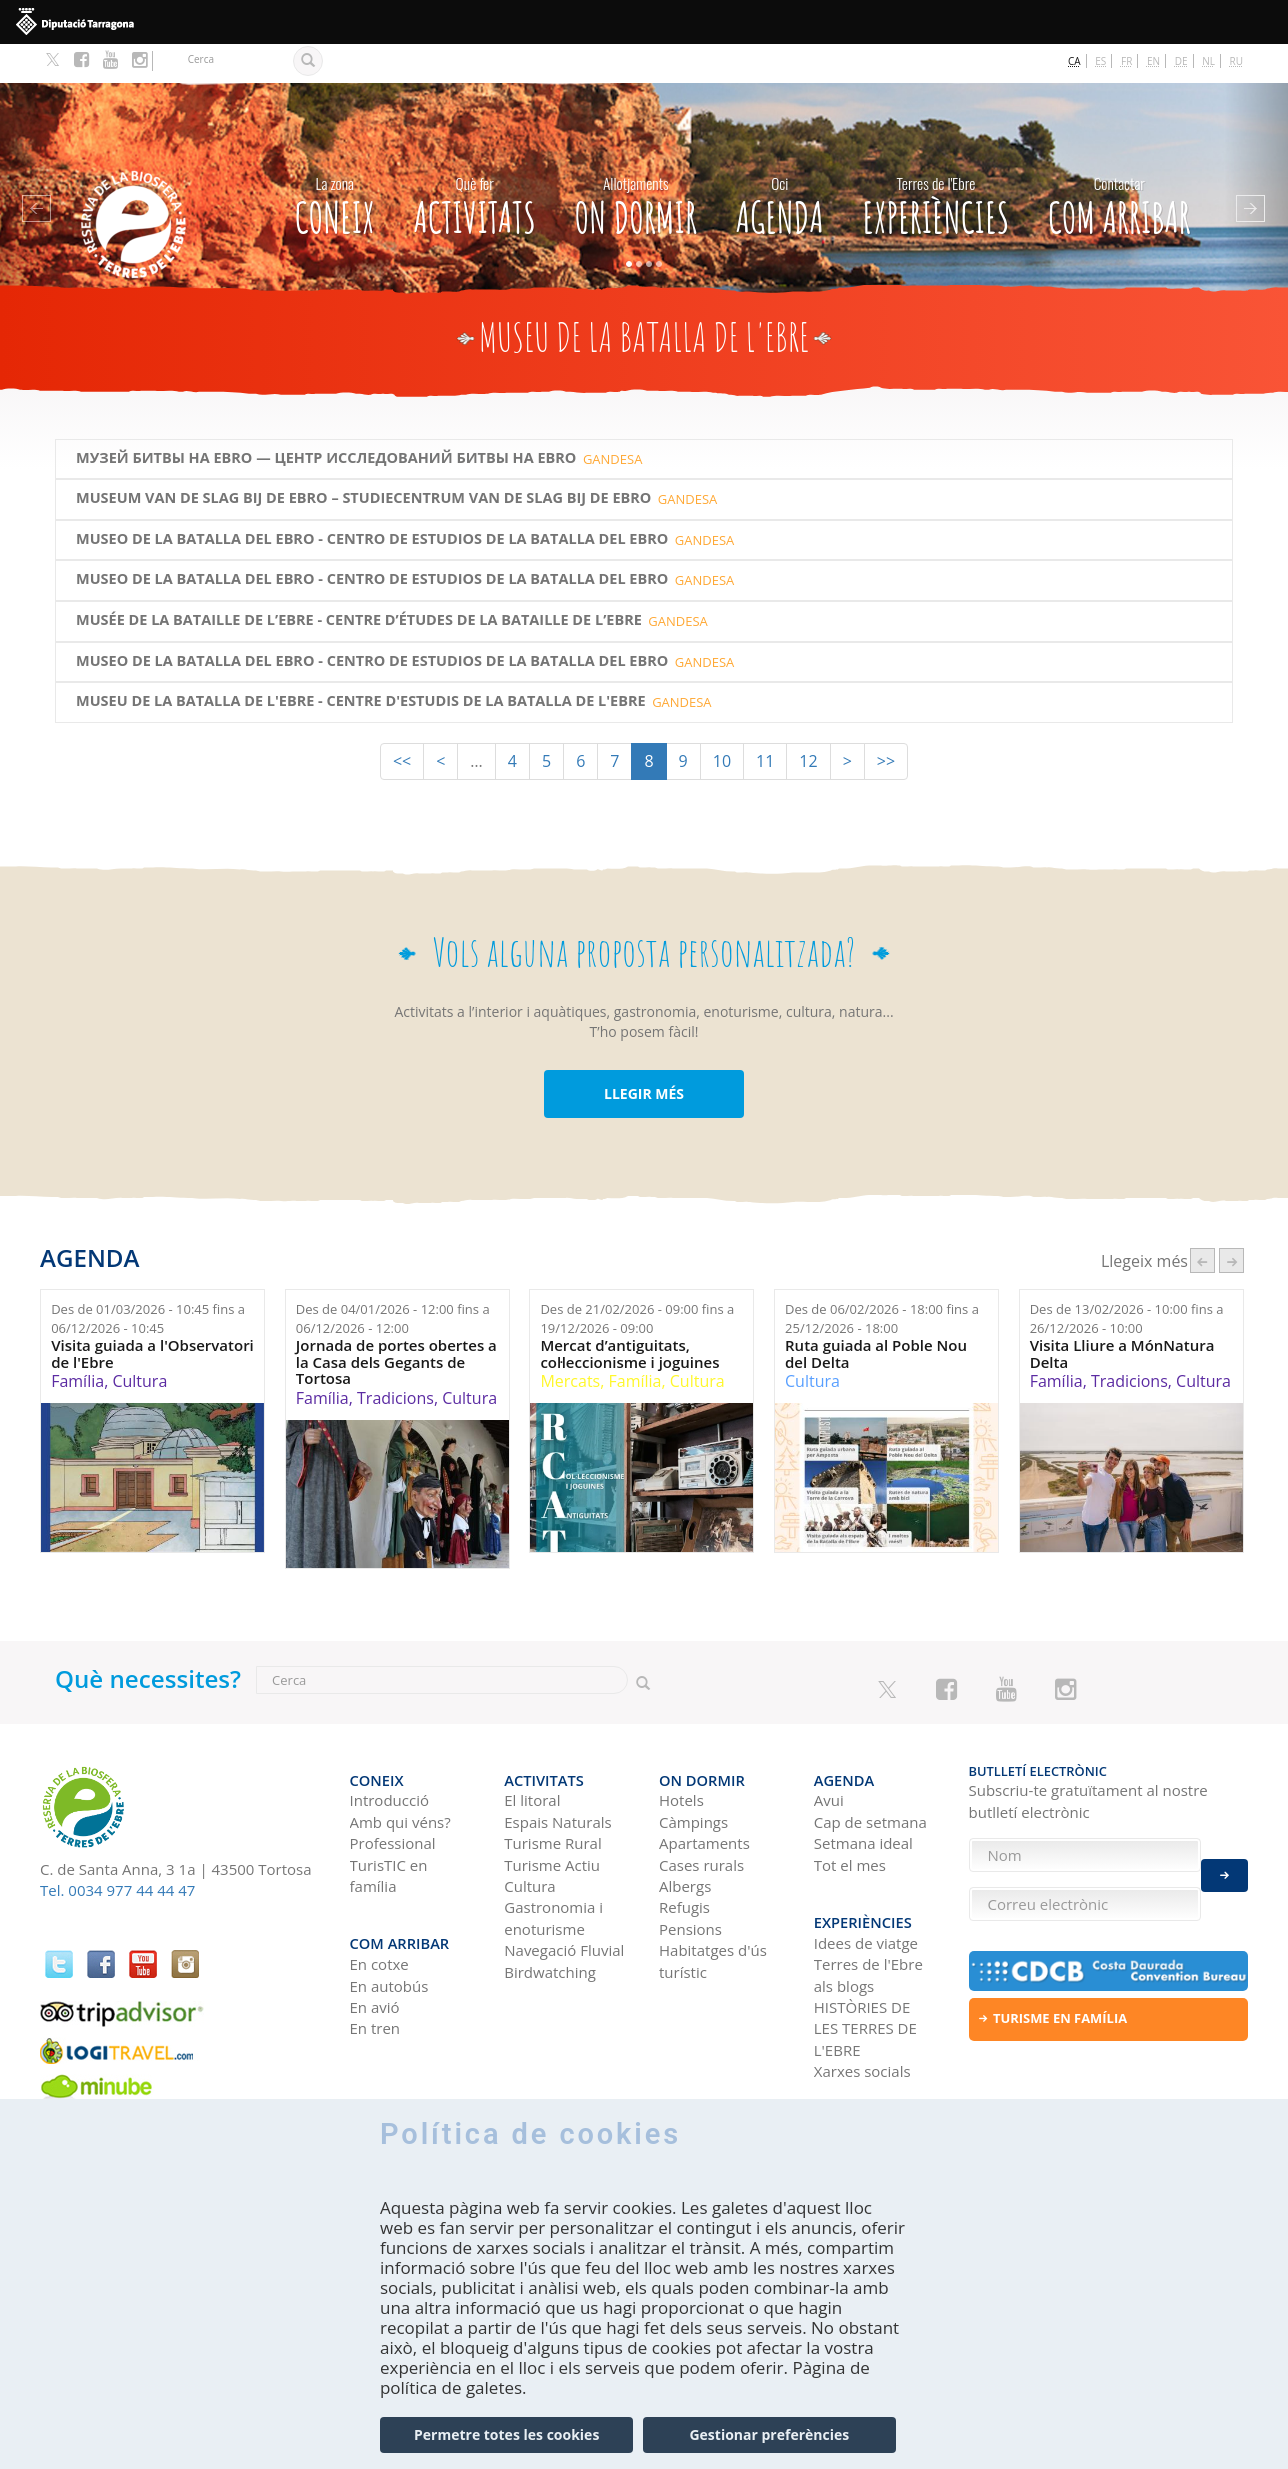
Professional (393, 1794)
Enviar (1224, 1864)
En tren (375, 1969)
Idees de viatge (866, 1884)
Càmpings (693, 1773)
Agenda (780, 162)
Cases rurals (701, 1815)
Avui (829, 1751)
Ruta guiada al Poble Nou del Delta (876, 1314)
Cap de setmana (870, 1773)
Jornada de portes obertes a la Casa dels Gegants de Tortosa (396, 1323)
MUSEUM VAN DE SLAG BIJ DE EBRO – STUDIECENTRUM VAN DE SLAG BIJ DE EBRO (363, 459)
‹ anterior (1202, 1221)
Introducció (389, 1751)
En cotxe (379, 1905)
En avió (375, 1948)
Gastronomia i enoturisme (553, 1868)
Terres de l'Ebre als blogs (868, 1915)
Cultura (139, 1342)
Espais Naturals (557, 1773)
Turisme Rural (552, 1794)
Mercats (570, 1342)
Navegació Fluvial (564, 1901)
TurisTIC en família (389, 1825)
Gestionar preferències (769, 2435)
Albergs (685, 1837)
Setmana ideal (863, 1794)
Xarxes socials (862, 2012)
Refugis (684, 1858)
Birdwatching (550, 1923)
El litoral (532, 1751)
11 (765, 722)
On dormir (636, 162)
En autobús (389, 1926)
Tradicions (395, 1359)
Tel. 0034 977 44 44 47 (117, 1851)
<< (402, 722)
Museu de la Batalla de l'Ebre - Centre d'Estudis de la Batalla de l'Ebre (361, 662)
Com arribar (1119, 162)
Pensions (690, 1880)
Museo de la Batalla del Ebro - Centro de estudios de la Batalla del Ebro (372, 500)
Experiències (935, 162)
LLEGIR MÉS (644, 1054)
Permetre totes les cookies (506, 2435)
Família (77, 1342)
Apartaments (704, 1794)
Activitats (474, 162)
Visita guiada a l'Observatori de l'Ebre (152, 1314)
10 (722, 722)
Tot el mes (850, 1815)
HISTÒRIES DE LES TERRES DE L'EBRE (865, 1969)
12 (808, 722)
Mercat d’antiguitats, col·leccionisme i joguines (629, 1314)
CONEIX (335, 162)
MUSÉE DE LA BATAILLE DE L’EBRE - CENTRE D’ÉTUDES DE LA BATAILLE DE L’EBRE (359, 581)
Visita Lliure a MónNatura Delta (1122, 1314)
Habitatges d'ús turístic (713, 1911)
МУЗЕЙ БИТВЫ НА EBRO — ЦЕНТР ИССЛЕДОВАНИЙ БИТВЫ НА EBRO (326, 419)
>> (886, 722)
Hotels (681, 1751)
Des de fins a (148, 1279)
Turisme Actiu (552, 1815)
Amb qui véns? (400, 1773)
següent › (1231, 1221)
